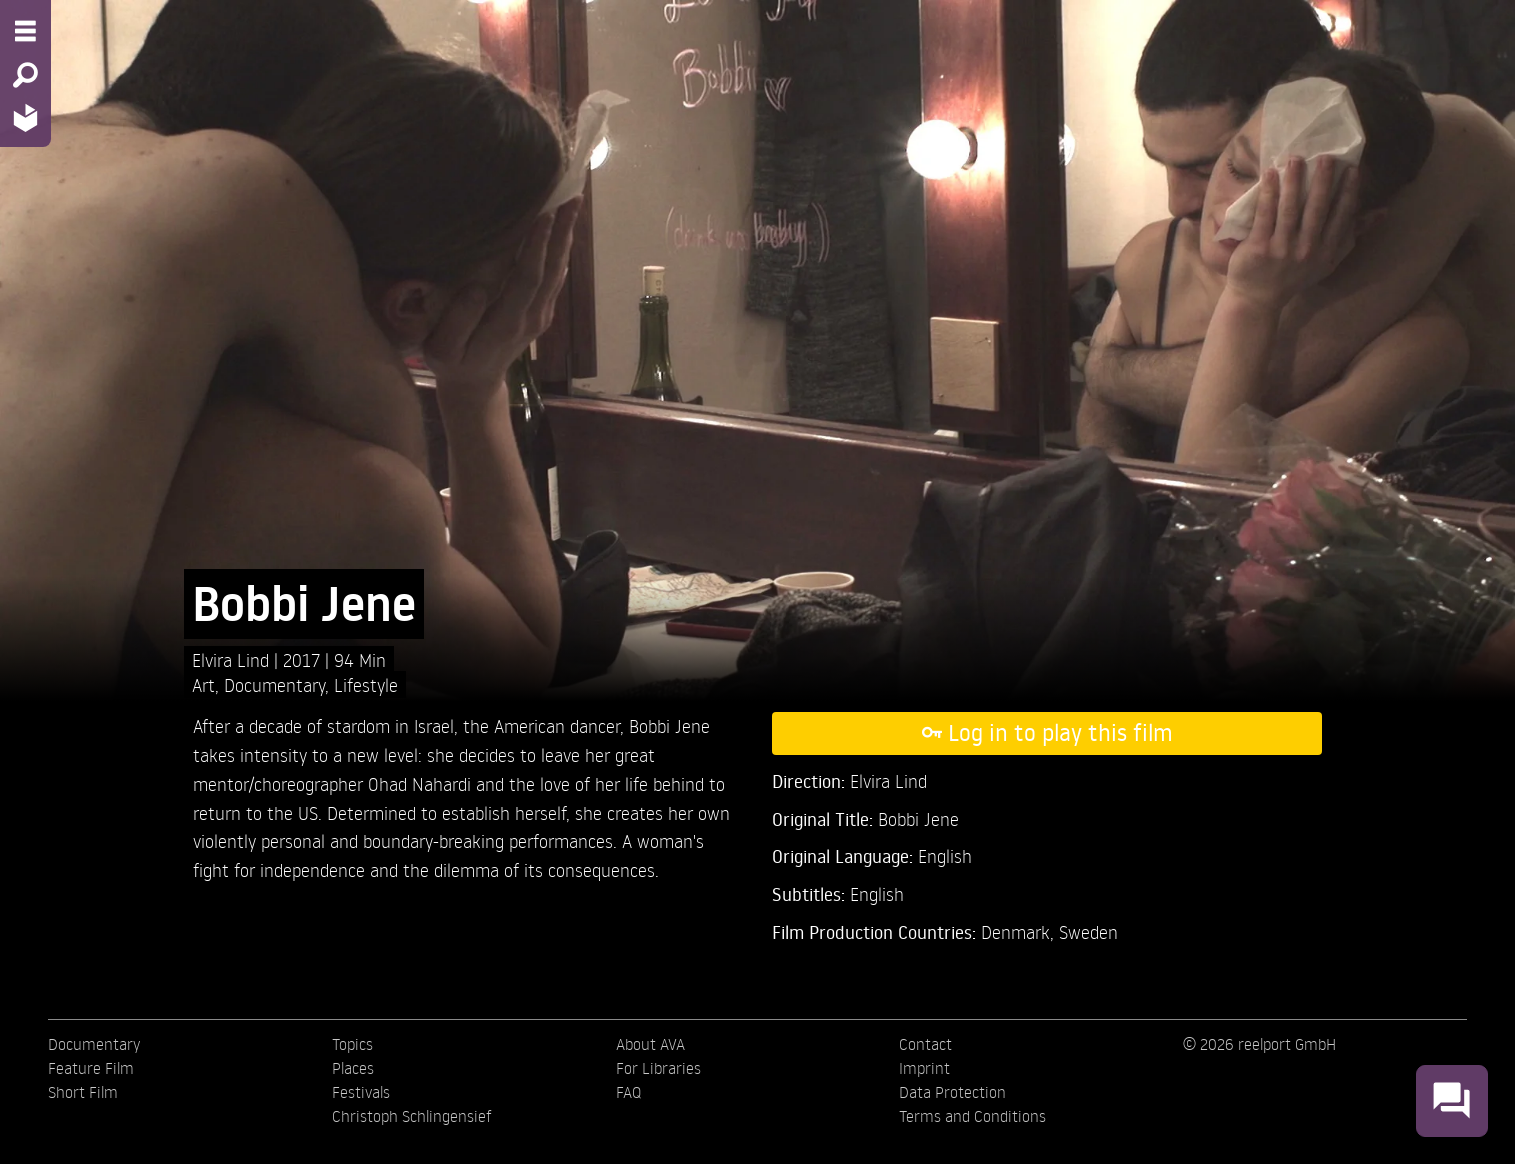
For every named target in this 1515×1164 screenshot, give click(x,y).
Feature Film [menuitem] (91, 1068)
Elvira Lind (233, 659)
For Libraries (658, 1068)
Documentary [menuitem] (94, 1044)
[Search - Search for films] (25, 75)
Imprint (924, 1068)
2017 (304, 659)
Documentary (274, 684)
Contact (925, 1044)
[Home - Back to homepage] (25, 117)
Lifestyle (366, 684)
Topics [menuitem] (352, 1044)
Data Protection (952, 1092)
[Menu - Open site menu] (25, 31)
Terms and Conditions (972, 1116)
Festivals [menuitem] (361, 1092)
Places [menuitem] (353, 1068)
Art (203, 684)
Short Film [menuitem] (83, 1092)
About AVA (650, 1044)
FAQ (628, 1092)
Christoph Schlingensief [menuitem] (412, 1116)
